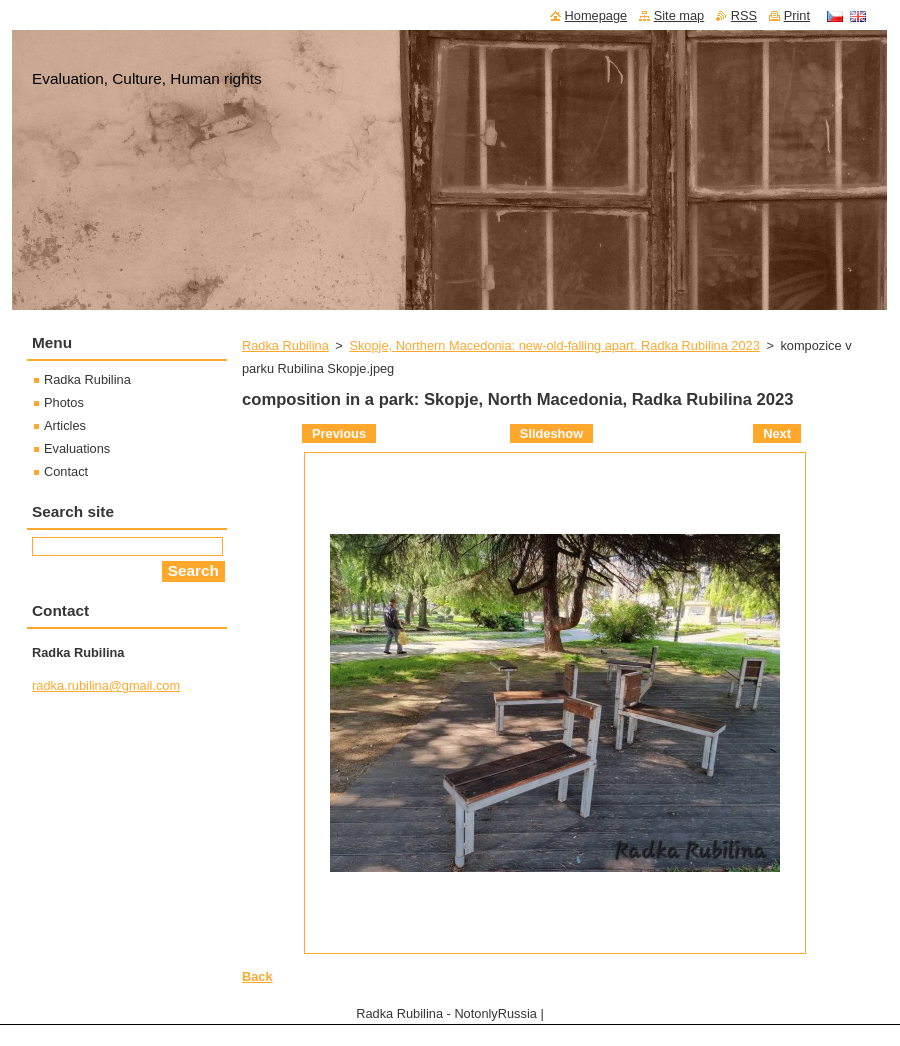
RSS (744, 15)
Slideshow (551, 433)
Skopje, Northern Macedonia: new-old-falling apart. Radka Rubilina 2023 (554, 345)
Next (777, 433)
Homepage (596, 15)
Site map (679, 15)
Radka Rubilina (285, 345)
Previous (339, 433)
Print (797, 15)
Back (257, 976)
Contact (66, 471)
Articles (65, 425)
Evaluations (77, 448)
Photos (64, 402)
